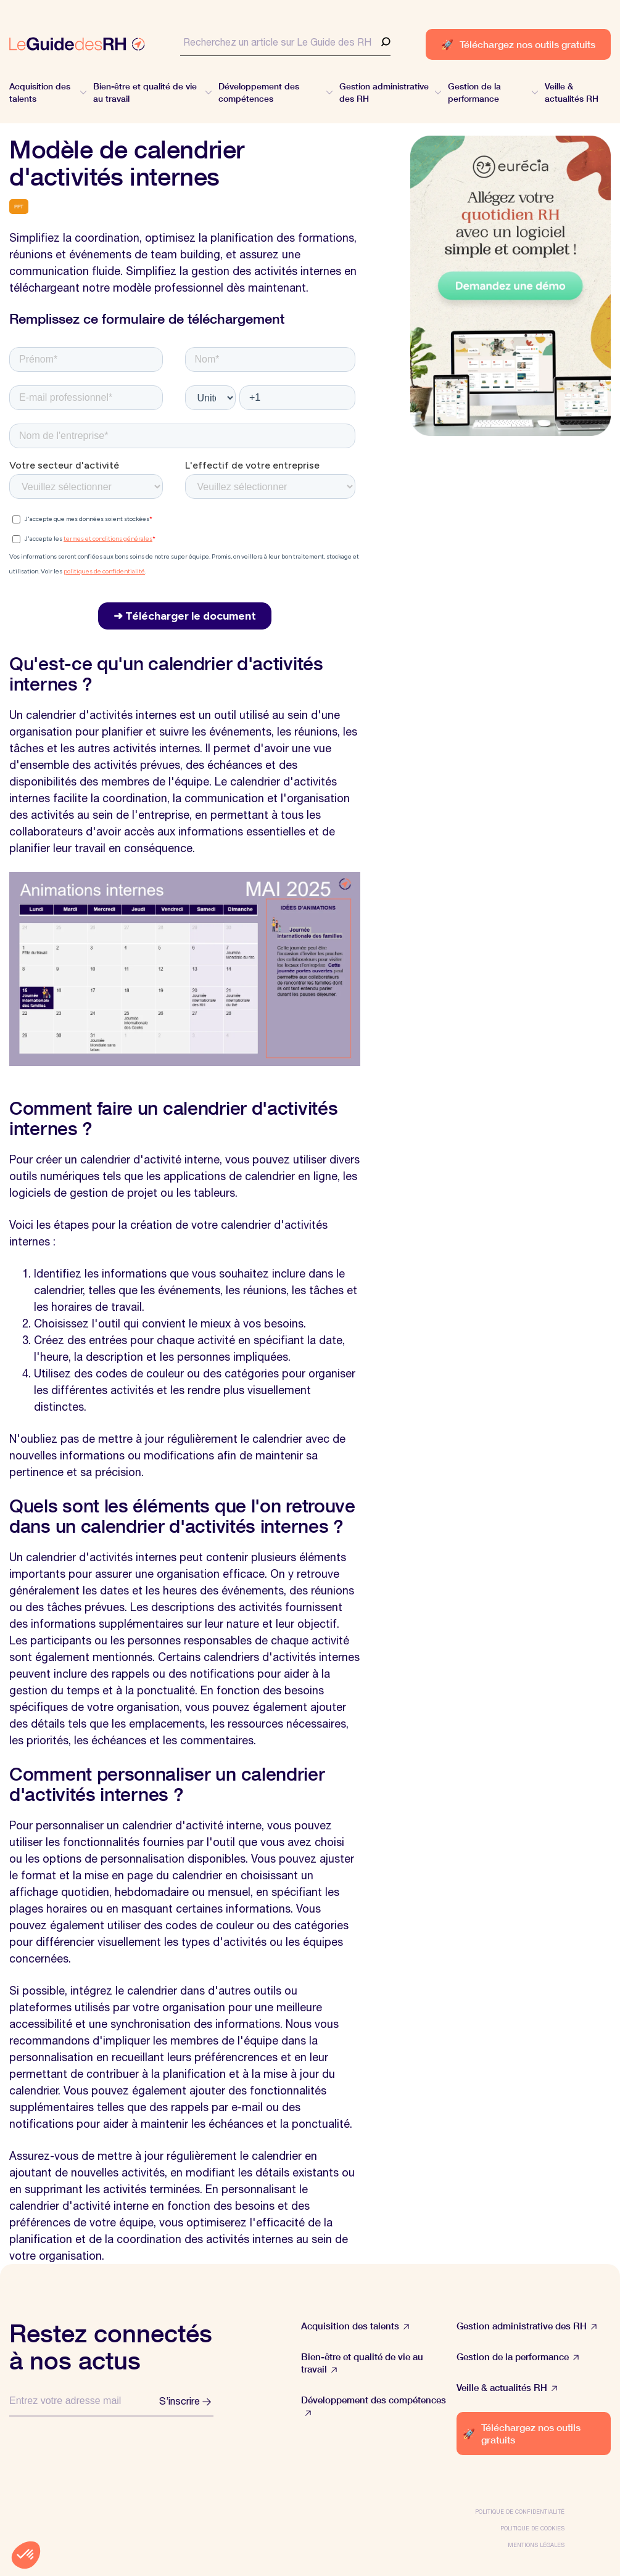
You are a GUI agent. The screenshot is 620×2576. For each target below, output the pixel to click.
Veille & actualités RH (507, 2387)
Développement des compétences (373, 2406)
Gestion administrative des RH (527, 2326)
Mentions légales (536, 2544)
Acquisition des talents (355, 2326)
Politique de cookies (532, 2528)
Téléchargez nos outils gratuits (518, 44)
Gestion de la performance (518, 2357)
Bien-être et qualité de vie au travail (362, 2363)
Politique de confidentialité (519, 2511)
